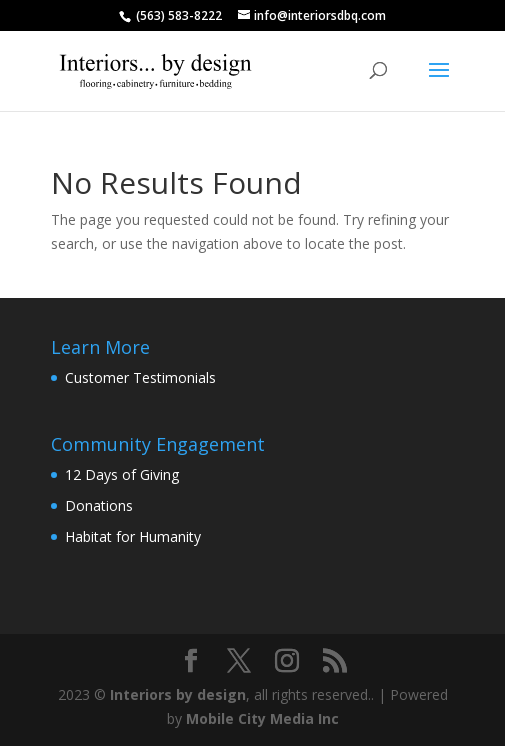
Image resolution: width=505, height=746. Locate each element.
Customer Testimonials (140, 377)
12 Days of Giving (122, 474)
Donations (99, 505)
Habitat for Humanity (133, 536)
